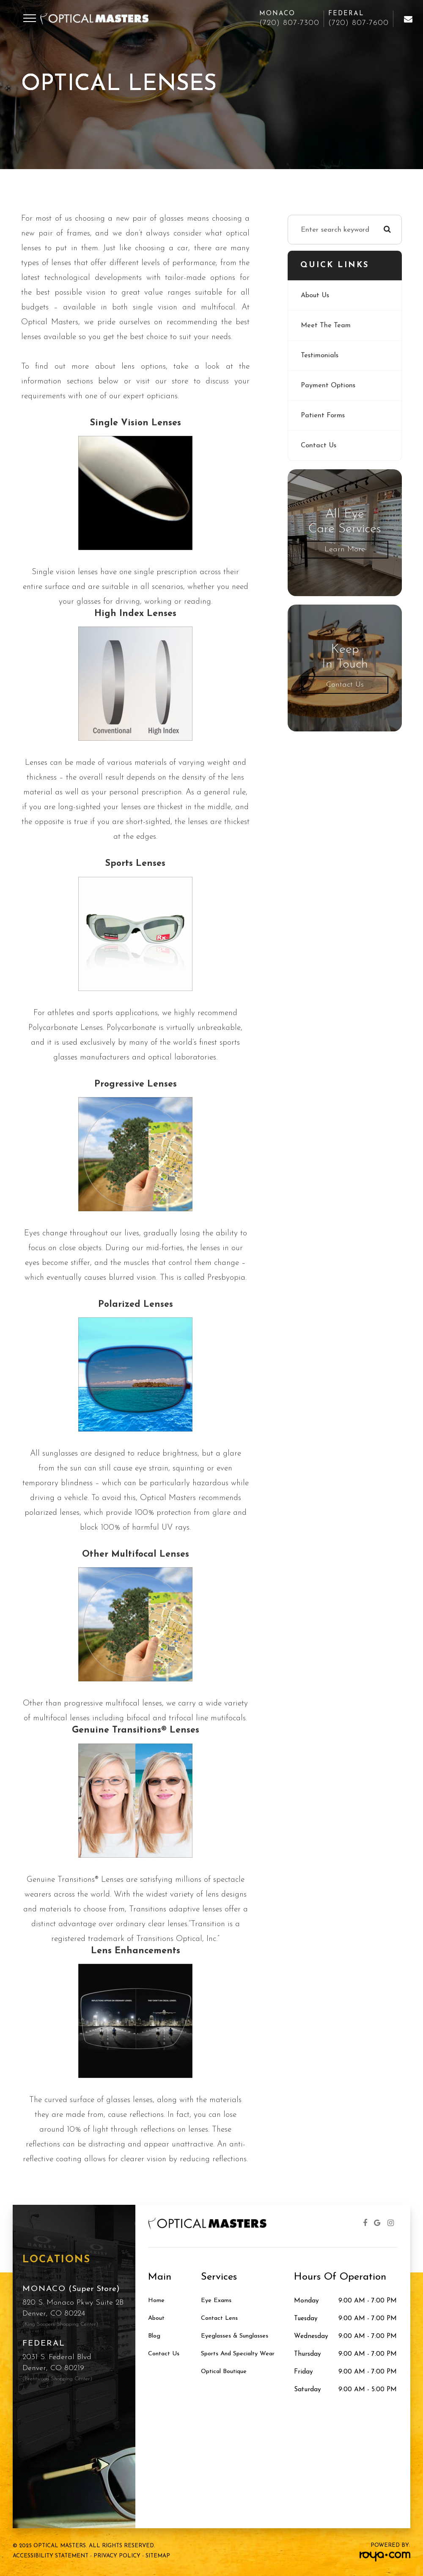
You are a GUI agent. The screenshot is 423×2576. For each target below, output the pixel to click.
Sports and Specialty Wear (242, 2354)
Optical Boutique (226, 2371)
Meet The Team (326, 325)
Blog (155, 2336)
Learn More (344, 549)
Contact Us (319, 445)
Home (156, 2300)
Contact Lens (221, 2318)
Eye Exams (217, 2300)
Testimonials (320, 355)
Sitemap (158, 2556)
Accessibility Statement (50, 2556)
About (157, 2318)
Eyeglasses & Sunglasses (236, 2336)
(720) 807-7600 (358, 23)
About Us (316, 295)
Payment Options (329, 385)
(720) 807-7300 (289, 23)
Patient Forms (323, 415)
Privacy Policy (116, 2556)
